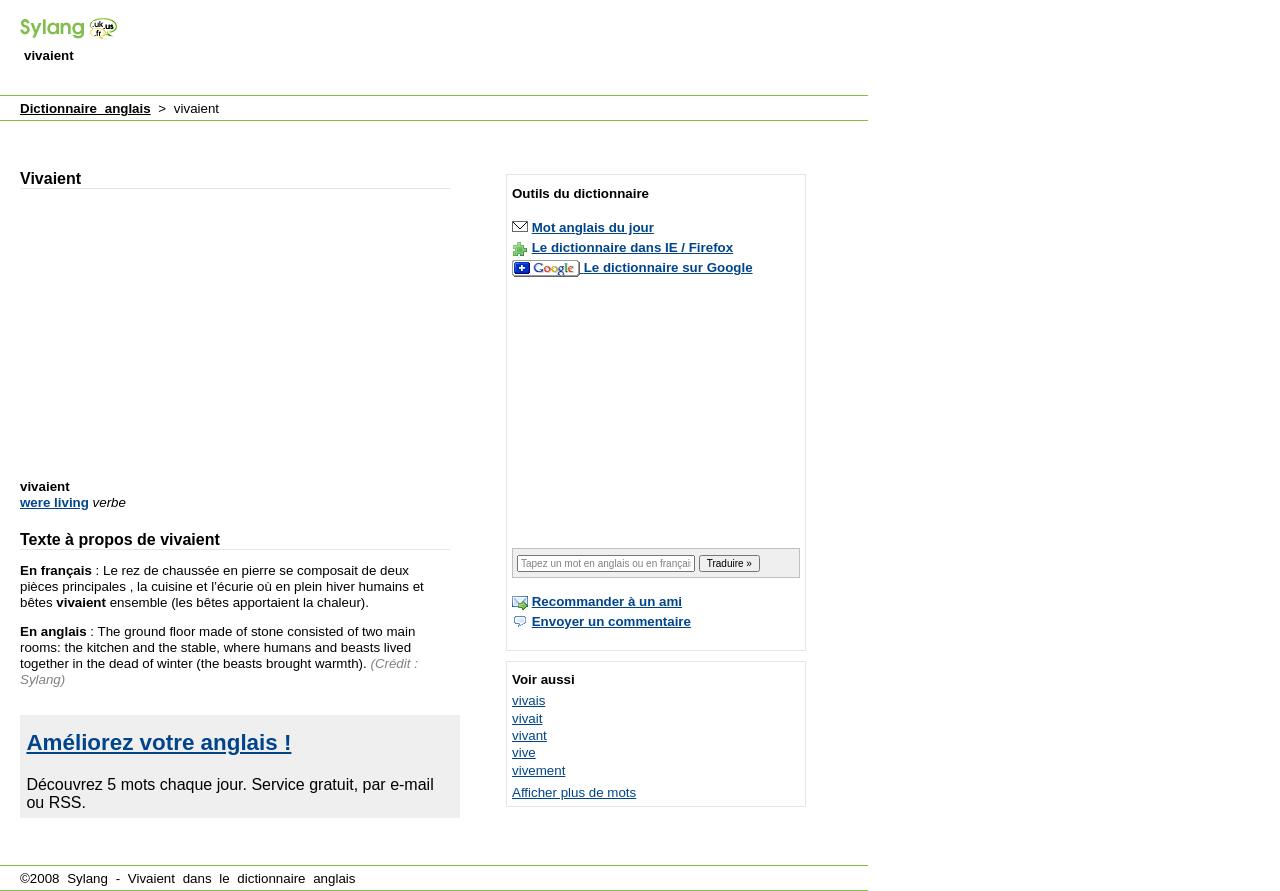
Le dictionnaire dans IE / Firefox (632, 247)
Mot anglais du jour (593, 227)
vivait (527, 718)
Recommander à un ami (607, 601)
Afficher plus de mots (574, 792)
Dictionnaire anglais (85, 108)
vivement (538, 770)
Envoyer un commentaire (611, 621)
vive (524, 752)
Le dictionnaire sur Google (668, 267)
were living (54, 502)
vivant (529, 735)
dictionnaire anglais (296, 878)
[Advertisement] (504, 49)
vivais (528, 700)
